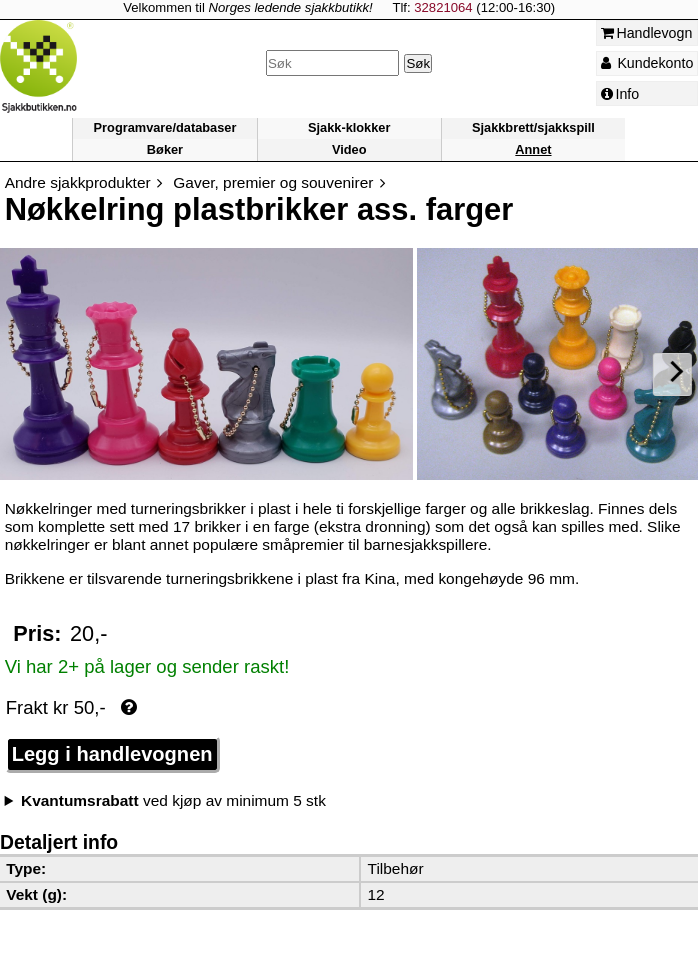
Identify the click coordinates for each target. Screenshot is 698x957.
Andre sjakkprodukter (78, 182)
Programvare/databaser (165, 128)
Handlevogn (647, 33)
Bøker (165, 149)
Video (349, 149)
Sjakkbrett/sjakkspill (533, 128)
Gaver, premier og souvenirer (273, 182)
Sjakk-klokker (349, 128)
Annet (533, 149)
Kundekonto (647, 63)
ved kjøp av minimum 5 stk (173, 800)
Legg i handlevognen (112, 754)
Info (620, 94)
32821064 (443, 7)
